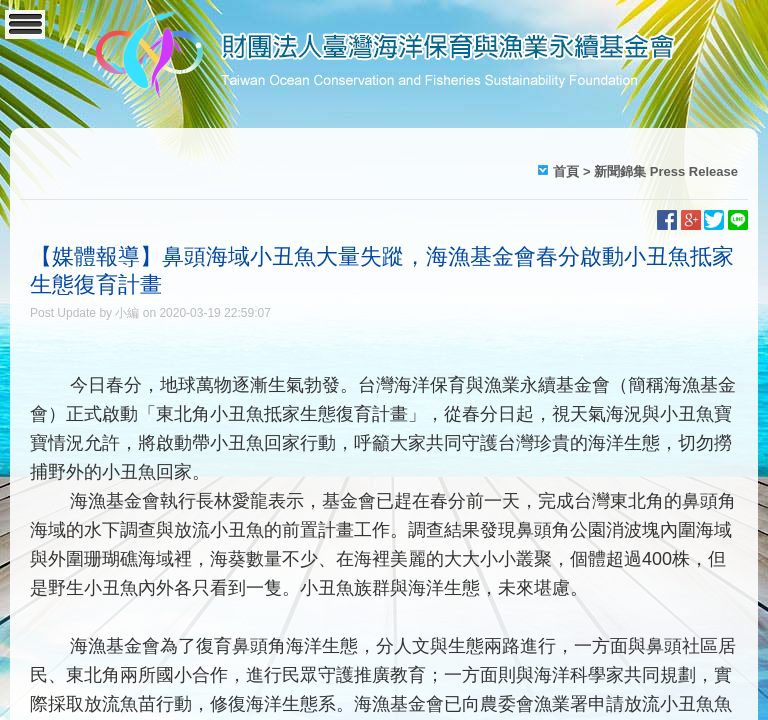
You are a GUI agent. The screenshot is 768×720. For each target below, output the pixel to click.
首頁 (566, 171)
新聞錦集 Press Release (666, 171)
